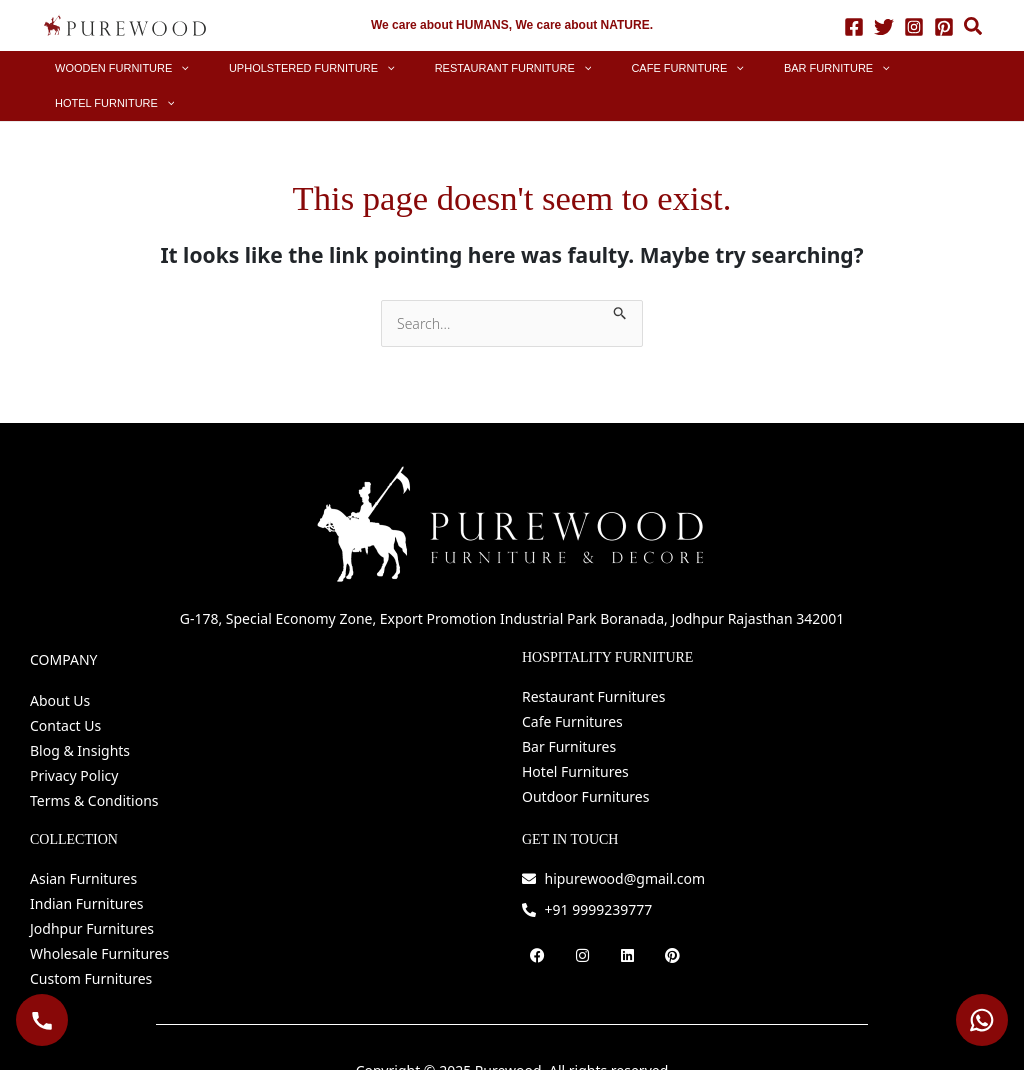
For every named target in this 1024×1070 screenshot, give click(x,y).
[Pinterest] (944, 26)
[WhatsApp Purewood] (982, 1020)
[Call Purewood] (42, 1020)
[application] (215, 68)
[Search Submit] (620, 275)
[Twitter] (884, 26)
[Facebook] (854, 26)
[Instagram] (914, 26)
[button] (974, 28)
